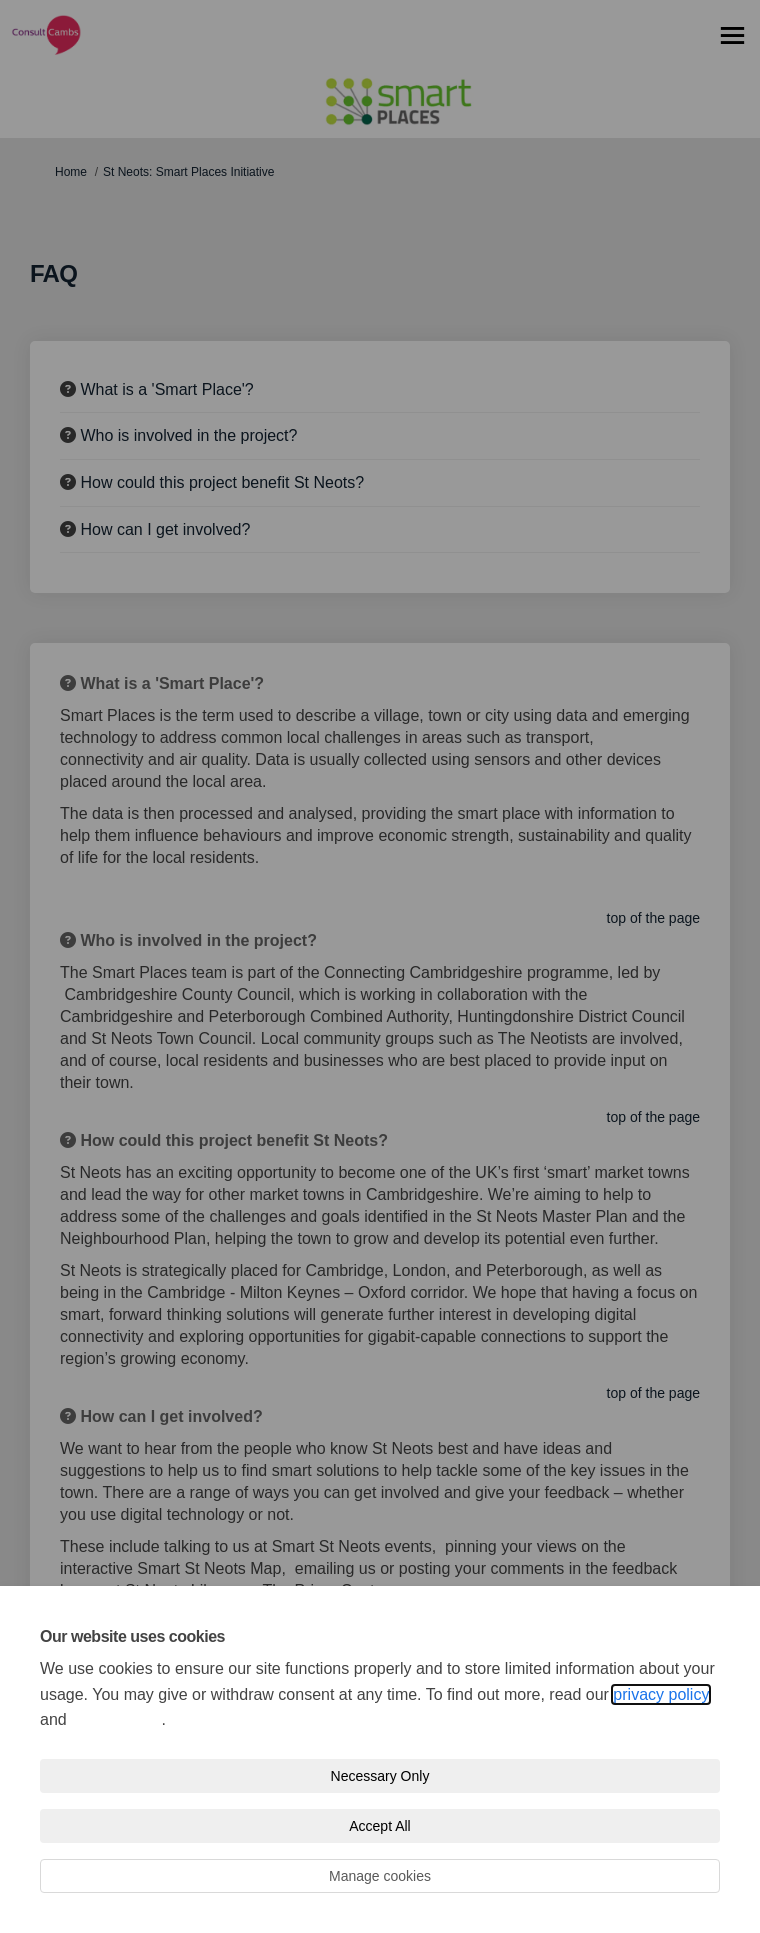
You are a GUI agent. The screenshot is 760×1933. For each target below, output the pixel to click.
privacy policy (661, 1694)
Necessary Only (380, 1776)
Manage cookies (380, 1876)
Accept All (379, 1826)
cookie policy (116, 1719)
